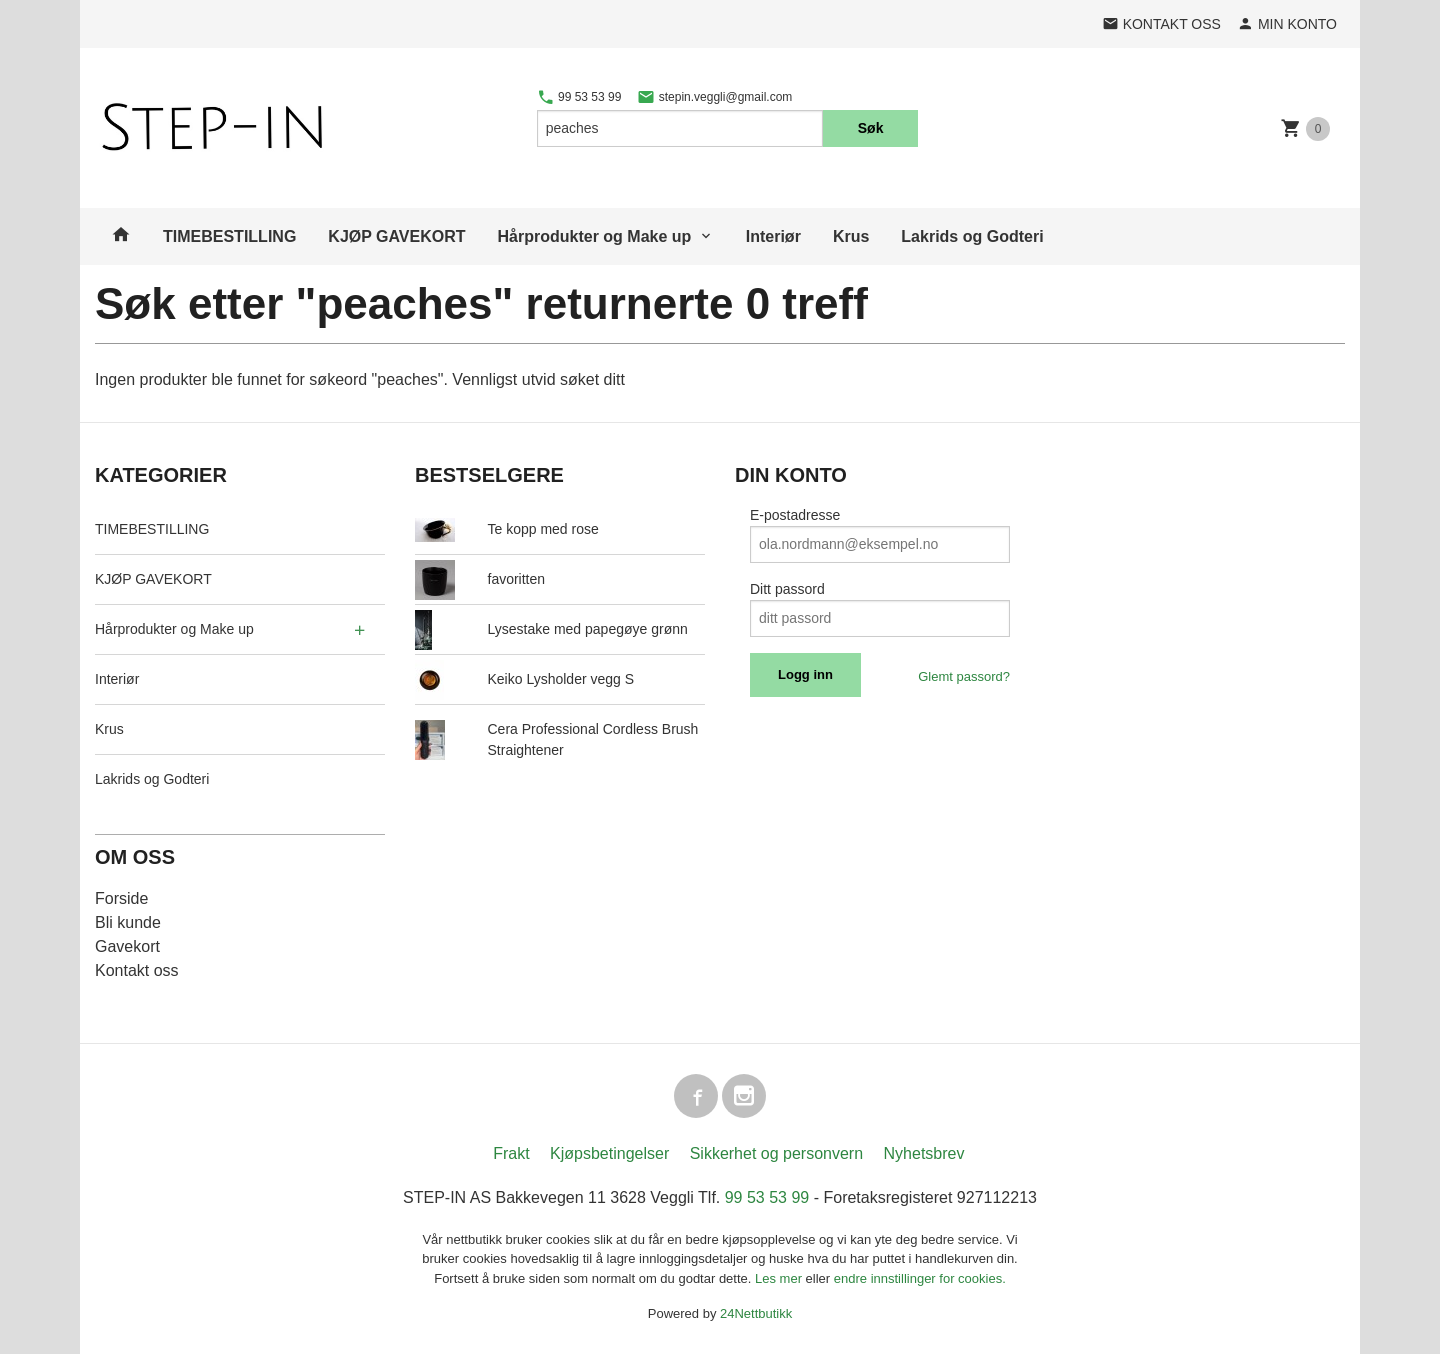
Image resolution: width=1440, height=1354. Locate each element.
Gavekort (127, 946)
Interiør (773, 236)
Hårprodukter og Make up (595, 236)
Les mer (780, 1278)
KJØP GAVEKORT (396, 236)
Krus (851, 236)
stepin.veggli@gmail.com (714, 97)
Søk (871, 128)
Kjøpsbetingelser (609, 1153)
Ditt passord (787, 589)
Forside (121, 898)
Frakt (511, 1153)
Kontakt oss (137, 970)
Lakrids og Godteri (972, 236)
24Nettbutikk (756, 1313)
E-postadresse (795, 515)
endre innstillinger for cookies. (920, 1278)
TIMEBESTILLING (229, 236)
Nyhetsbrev (924, 1153)
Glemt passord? (964, 676)
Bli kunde (128, 922)
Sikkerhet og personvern (776, 1153)
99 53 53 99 (579, 97)
